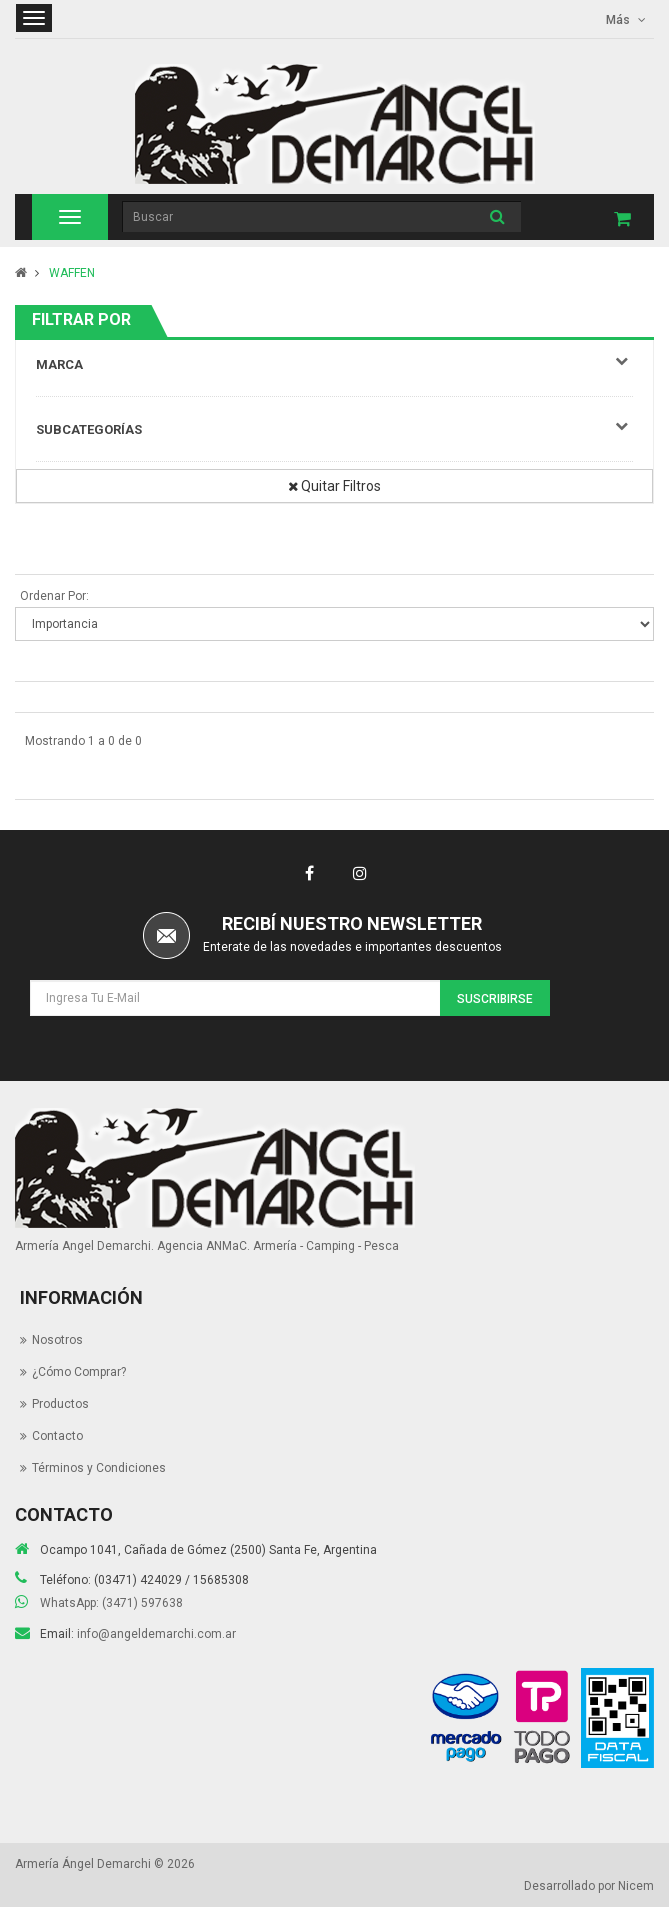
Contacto (57, 1436)
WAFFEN (72, 273)
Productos (60, 1404)
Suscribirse (495, 999)
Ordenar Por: (54, 596)
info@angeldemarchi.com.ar (156, 1634)
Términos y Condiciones (99, 1468)
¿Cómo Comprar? (79, 1372)
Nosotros (57, 1340)
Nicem (636, 1886)
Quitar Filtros (334, 486)
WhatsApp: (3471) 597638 (111, 1603)
